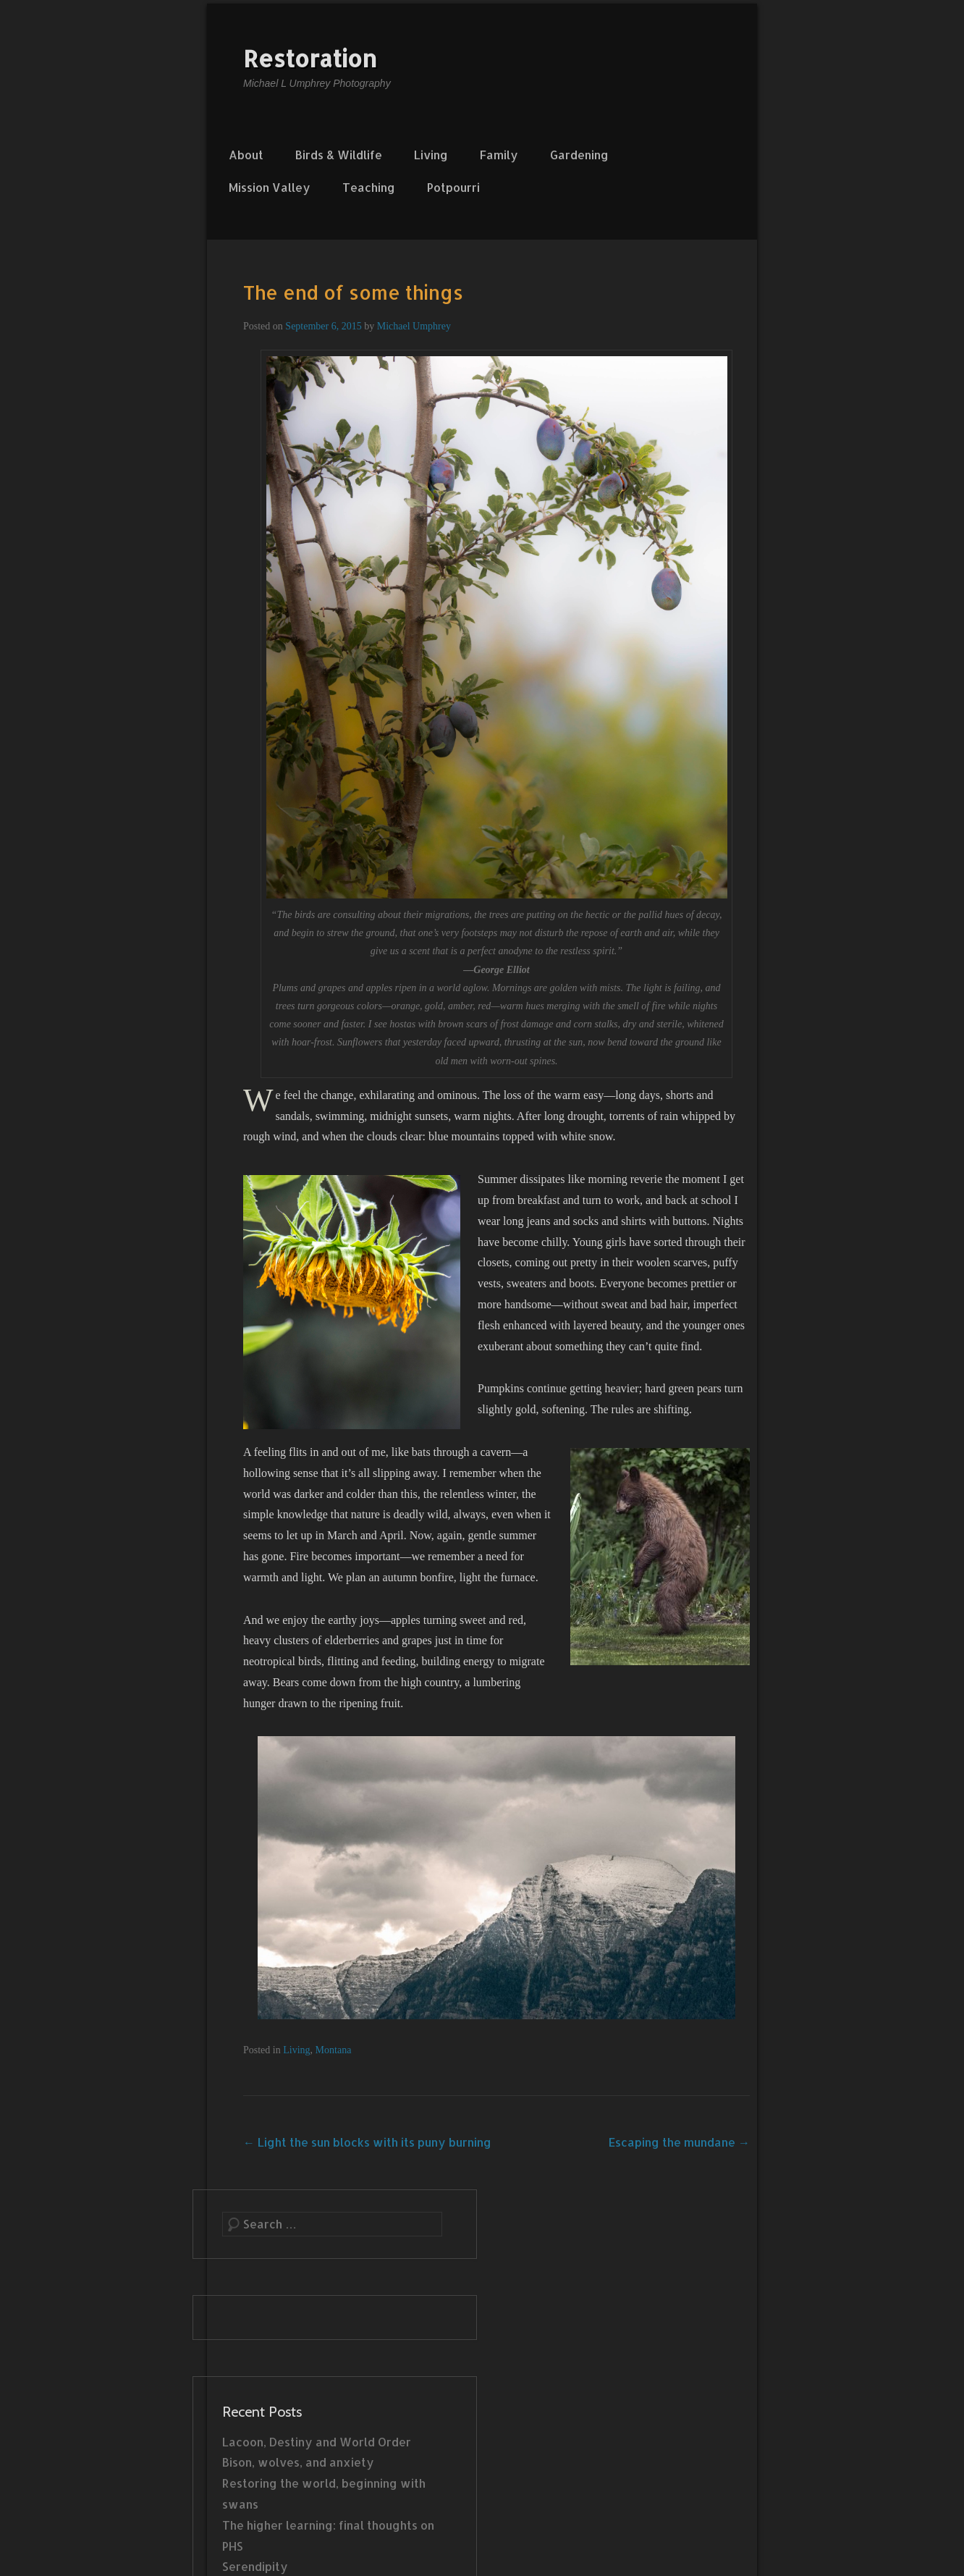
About (246, 154)
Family (499, 154)
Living (431, 154)
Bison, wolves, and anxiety (298, 2462)
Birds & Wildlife (338, 154)
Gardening (579, 154)
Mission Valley (269, 187)
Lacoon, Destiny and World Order (316, 2441)
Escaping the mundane (679, 2142)
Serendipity (255, 2566)
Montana (334, 2050)
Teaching (368, 187)
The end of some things (353, 292)
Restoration (310, 58)
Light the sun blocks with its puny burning (367, 2142)
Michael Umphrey (414, 326)
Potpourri (453, 187)
